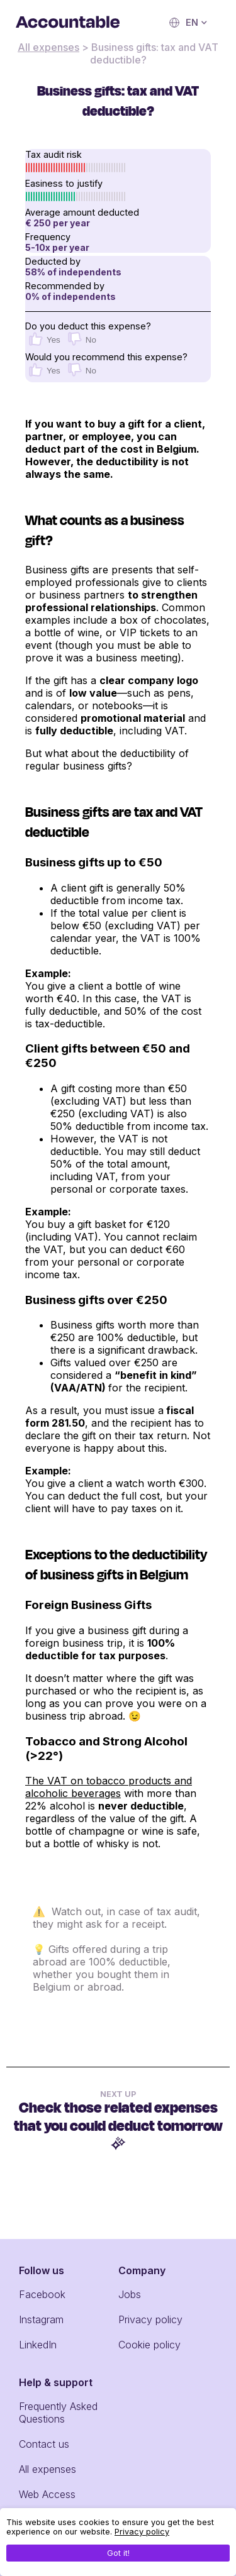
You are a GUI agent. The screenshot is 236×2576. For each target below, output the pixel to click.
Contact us (44, 2444)
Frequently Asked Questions (58, 2412)
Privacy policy (150, 2319)
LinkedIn (38, 2344)
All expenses (48, 47)
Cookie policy (149, 2344)
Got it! (118, 2553)
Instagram (41, 2319)
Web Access (47, 2494)
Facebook (42, 2294)
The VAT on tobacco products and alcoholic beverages (108, 1786)
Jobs (129, 2294)
